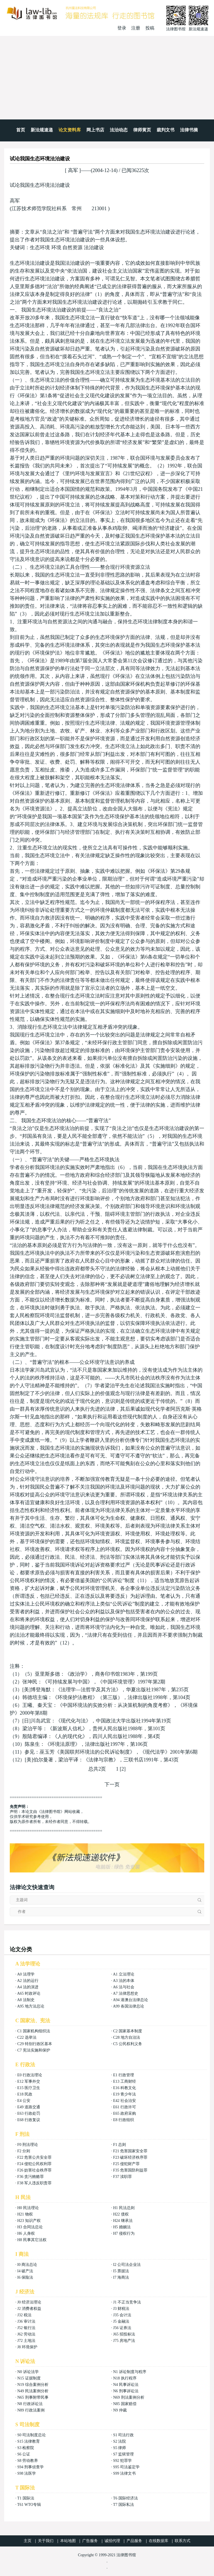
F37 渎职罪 (122, 2177)
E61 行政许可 (124, 2107)
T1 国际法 (25, 2498)
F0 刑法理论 (27, 2145)
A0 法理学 (26, 1974)
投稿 (149, 28)
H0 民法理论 (28, 2208)
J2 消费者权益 (29, 2309)
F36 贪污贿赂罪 (30, 2177)
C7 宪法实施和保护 (33, 2050)
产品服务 (134, 2541)
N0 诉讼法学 (28, 2372)
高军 (73, 170)
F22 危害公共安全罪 (34, 2157)
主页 (27, 2541)
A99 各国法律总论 (128, 2006)
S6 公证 (23, 2454)
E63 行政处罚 (28, 2113)
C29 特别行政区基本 (34, 2044)
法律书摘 (189, 130)
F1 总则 (119, 2145)
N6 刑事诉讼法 (125, 2391)
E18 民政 (24, 2094)
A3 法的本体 (123, 1981)
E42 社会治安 (124, 2101)
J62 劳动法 (26, 2334)
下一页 (112, 1784)
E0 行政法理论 (29, 2075)
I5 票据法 (121, 2271)
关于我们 (46, 2541)
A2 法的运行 (27, 1981)
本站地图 (68, 2541)
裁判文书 (165, 130)
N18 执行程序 (125, 2378)
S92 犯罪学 (122, 2461)
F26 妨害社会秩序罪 (34, 2170)
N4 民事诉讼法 (125, 2385)
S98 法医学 (26, 2473)
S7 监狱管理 (123, 2454)
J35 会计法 (122, 2315)
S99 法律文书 (124, 2473)
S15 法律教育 (28, 2441)
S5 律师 (119, 2448)
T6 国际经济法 (125, 2498)
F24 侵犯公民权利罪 (34, 2164)
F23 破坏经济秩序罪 (130, 2157)
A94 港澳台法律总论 (130, 2000)
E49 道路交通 (28, 2107)
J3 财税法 (121, 2309)
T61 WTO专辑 (29, 2505)
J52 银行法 (26, 2328)
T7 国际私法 (123, 2505)
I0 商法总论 (27, 2265)
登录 (121, 28)
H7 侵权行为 (124, 2233)
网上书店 (95, 130)
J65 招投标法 (124, 2334)
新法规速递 (42, 130)
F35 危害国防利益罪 (130, 2170)
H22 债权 (121, 2214)
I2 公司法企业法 (127, 2265)
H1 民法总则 (124, 2208)
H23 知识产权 (29, 2221)
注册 (135, 28)
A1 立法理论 (123, 1974)
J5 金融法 (121, 2321)
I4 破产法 (25, 2271)
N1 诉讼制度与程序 (129, 2372)
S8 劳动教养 (27, 2461)
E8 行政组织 (123, 2120)
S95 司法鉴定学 (126, 2467)
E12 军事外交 (28, 2081)
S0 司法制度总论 (31, 2435)
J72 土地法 (26, 2341)
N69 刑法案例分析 (128, 2397)
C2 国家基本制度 (127, 2031)
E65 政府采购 (124, 2113)
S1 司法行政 (123, 2435)
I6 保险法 (25, 2277)
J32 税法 (24, 2315)
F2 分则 (23, 2151)
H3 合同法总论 (30, 2227)
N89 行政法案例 (31, 2410)
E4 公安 (23, 2101)
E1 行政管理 (123, 2075)
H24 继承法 (123, 2221)
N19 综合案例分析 (32, 2385)
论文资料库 (70, 130)
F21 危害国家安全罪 (130, 2151)
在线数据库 (158, 2541)
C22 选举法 (27, 2037)
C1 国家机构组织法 (33, 2031)
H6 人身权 (26, 2233)
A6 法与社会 (123, 1987)
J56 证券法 (122, 2328)
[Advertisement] (107, 78)
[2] (123, 1769)
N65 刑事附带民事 (32, 2397)
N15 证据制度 (29, 2378)
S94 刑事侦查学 (30, 2467)
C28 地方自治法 (126, 2037)
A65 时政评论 (28, 1993)
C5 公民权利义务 (127, 2044)
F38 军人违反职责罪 (34, 2183)
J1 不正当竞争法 (127, 2302)
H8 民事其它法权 (32, 2240)
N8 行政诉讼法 (30, 2404)
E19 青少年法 (124, 2094)
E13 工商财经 (124, 2081)
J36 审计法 (26, 2321)
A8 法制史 (26, 2000)
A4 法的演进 (27, 1987)
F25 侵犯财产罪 (126, 2164)
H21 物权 (25, 2214)
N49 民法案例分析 (32, 2391)
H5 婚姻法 (122, 2227)
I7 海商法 (121, 2277)
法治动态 (119, 130)
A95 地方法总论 (30, 2006)
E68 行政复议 (28, 2120)
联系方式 (182, 2541)
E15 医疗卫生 (28, 2088)
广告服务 (90, 2541)
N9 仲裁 (120, 2410)
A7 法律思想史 (125, 1993)
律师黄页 (142, 130)
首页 (20, 130)
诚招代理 (112, 2541)
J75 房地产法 (124, 2341)
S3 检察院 (25, 2448)
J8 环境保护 (27, 2347)
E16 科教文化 (124, 2088)
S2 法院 (119, 2441)
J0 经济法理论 (29, 2302)
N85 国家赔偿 (125, 2404)
